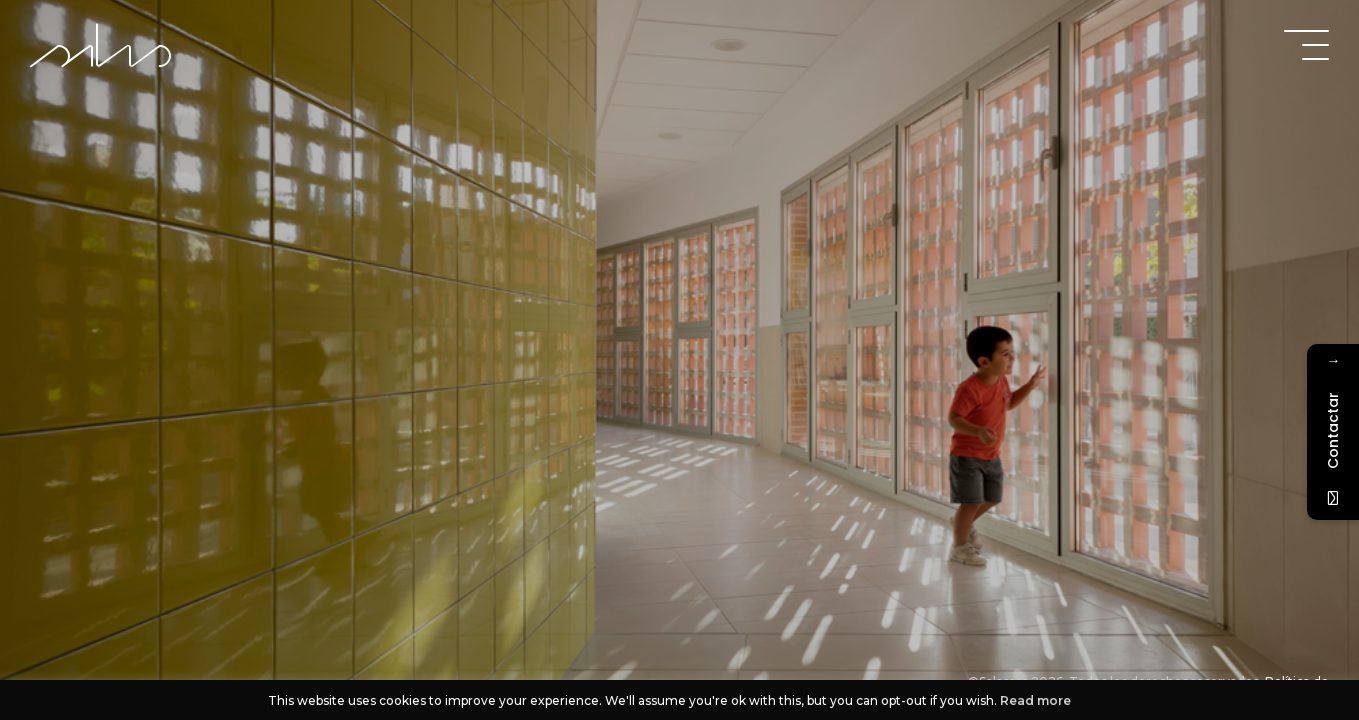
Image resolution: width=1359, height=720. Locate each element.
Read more (1035, 700)
